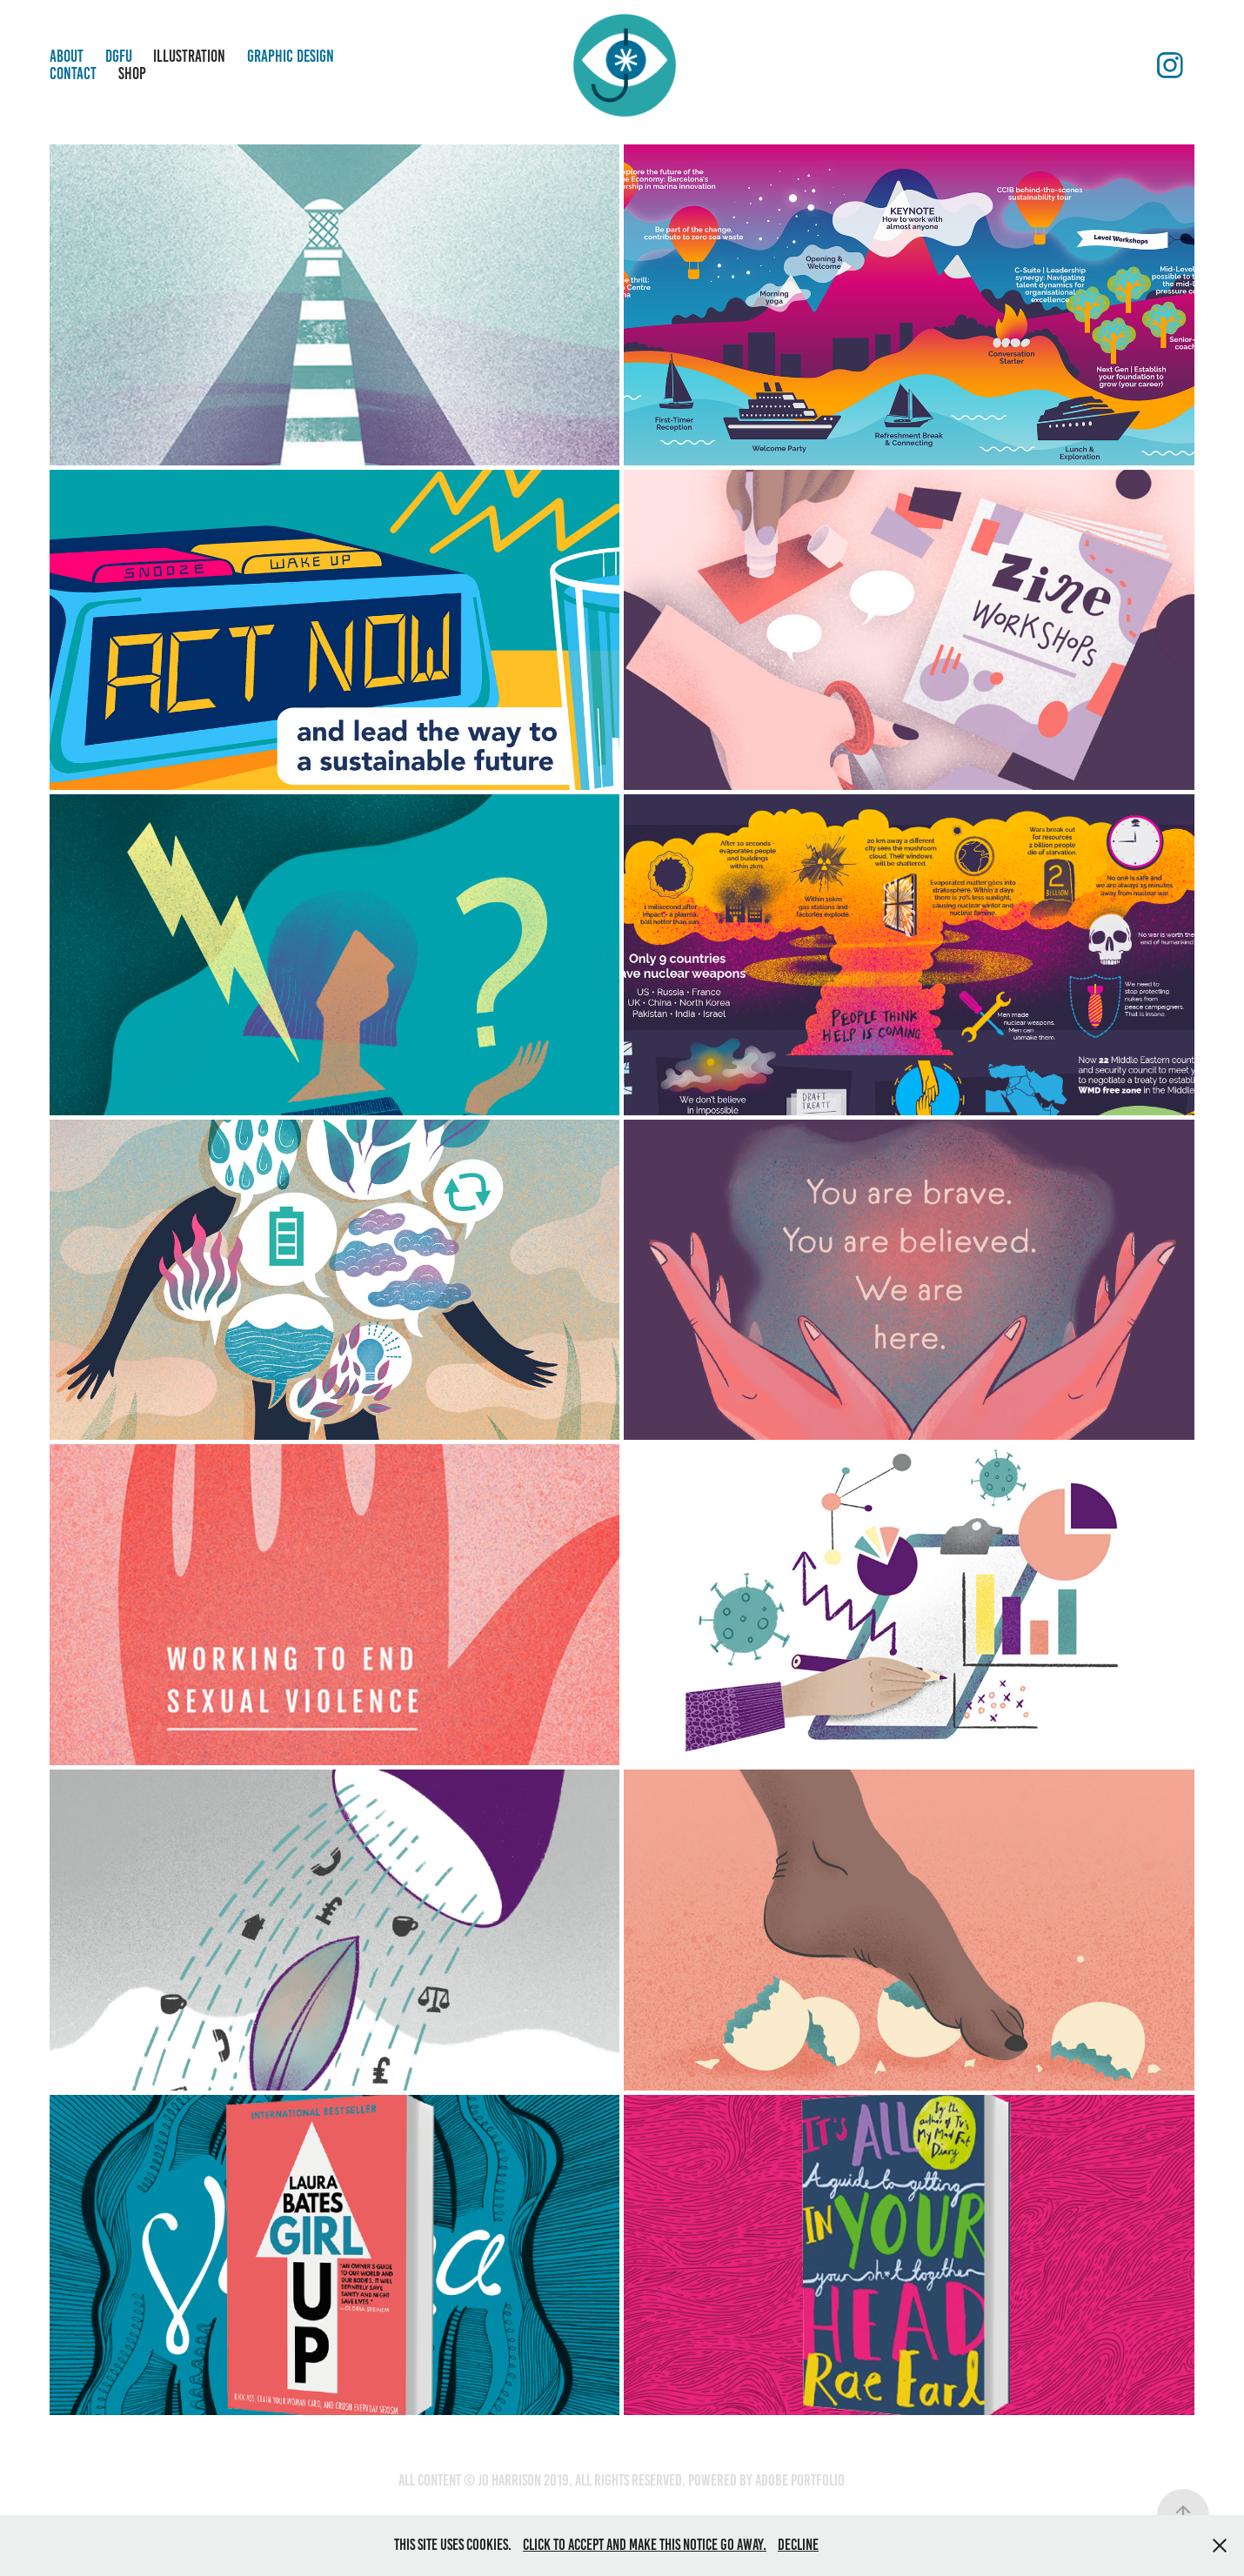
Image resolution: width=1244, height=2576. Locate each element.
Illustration (189, 56)
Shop (132, 73)
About (67, 56)
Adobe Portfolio (800, 2480)
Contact (73, 73)
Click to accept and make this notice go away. (644, 2544)
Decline (798, 2544)
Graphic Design (290, 56)
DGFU (118, 56)
